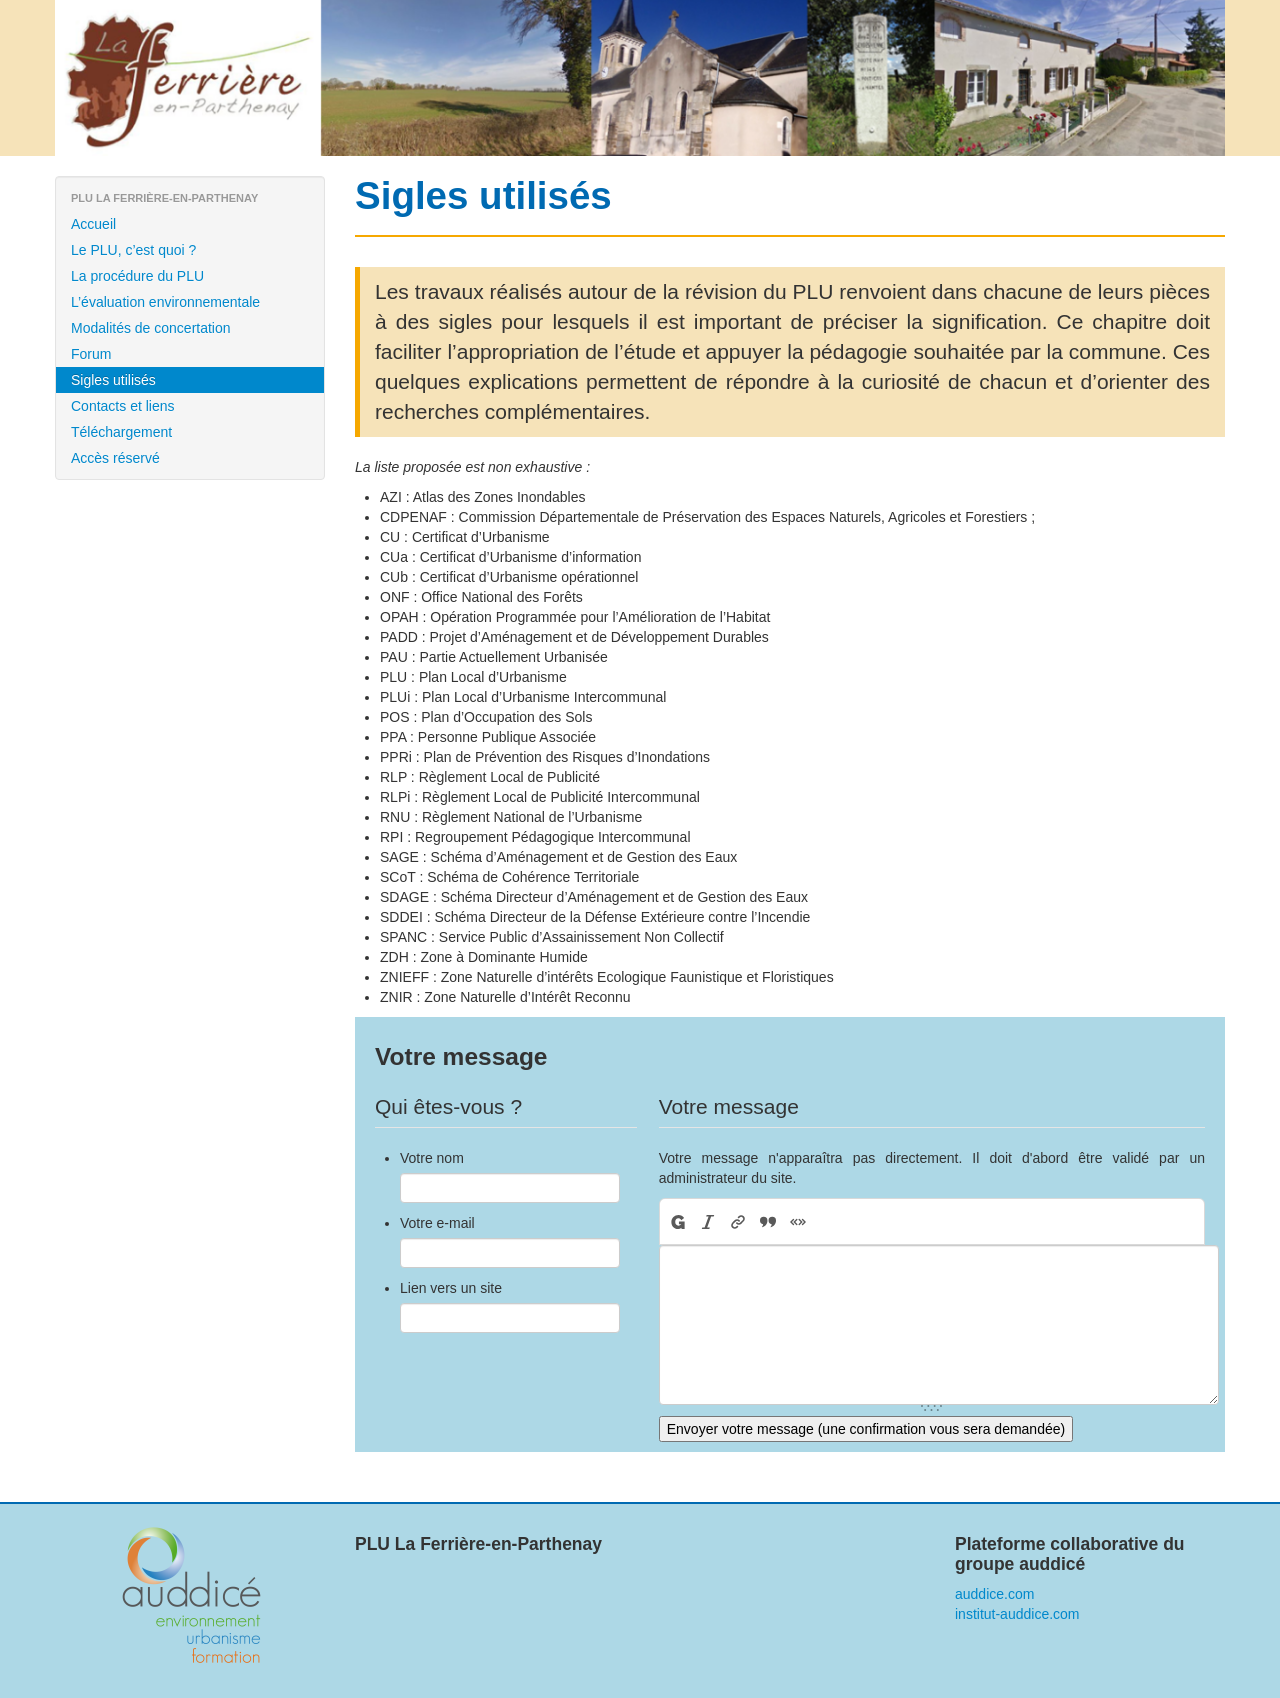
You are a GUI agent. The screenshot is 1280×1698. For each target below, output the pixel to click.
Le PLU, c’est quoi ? (133, 250)
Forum (91, 354)
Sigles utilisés (113, 380)
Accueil (93, 224)
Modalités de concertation (151, 328)
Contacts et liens (123, 406)
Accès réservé (115, 458)
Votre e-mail (437, 1223)
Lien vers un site (451, 1288)
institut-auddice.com (1017, 1614)
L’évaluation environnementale (165, 302)
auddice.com (994, 1594)
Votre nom (432, 1158)
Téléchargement (121, 432)
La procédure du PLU (137, 276)
